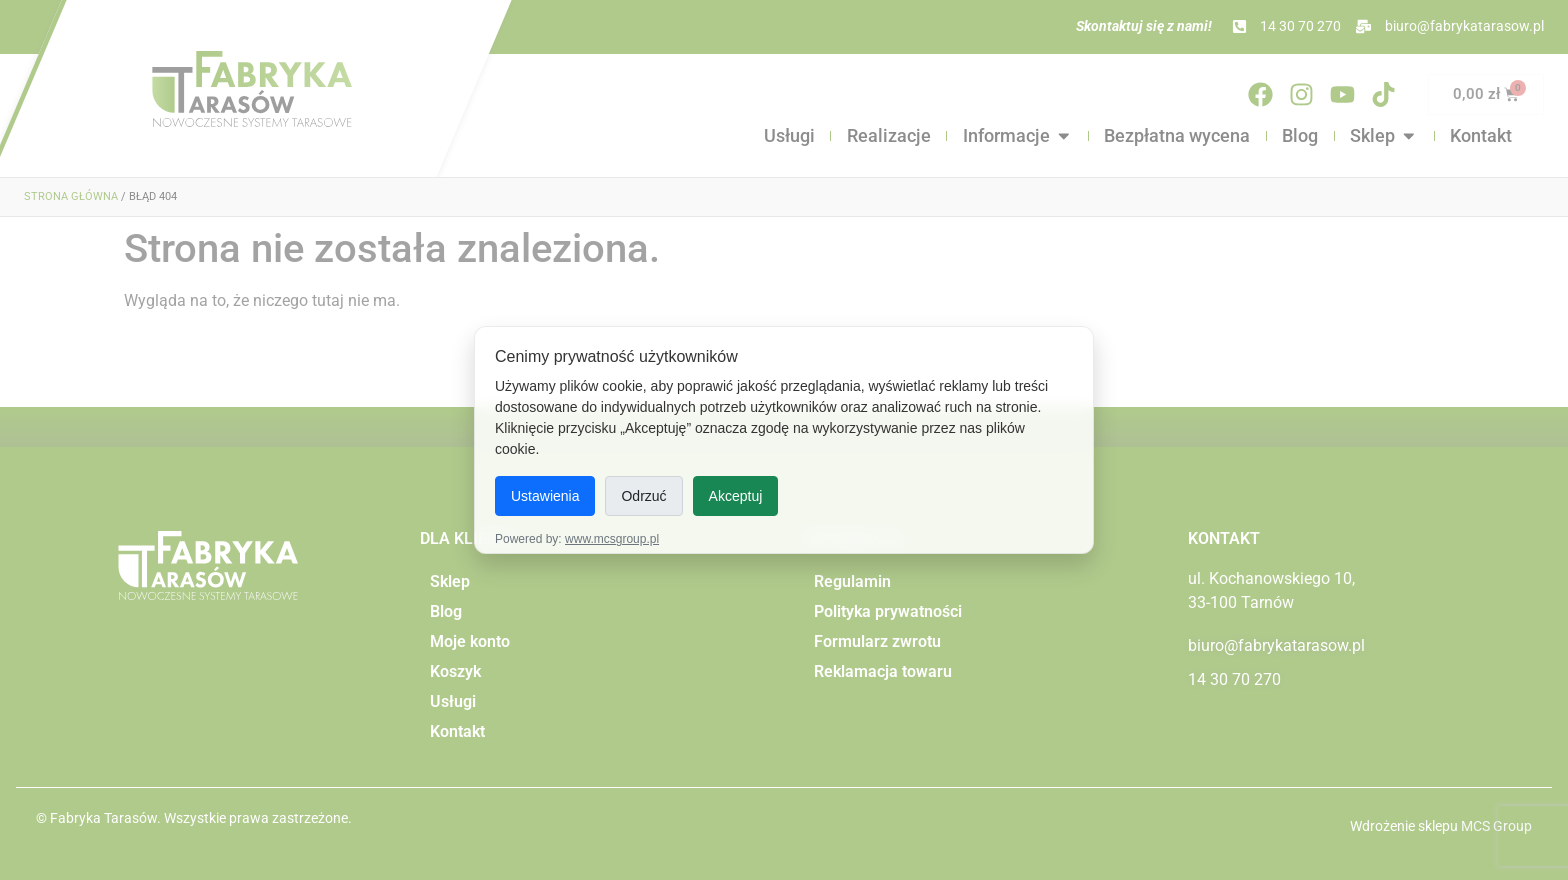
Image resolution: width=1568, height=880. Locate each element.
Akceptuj (736, 496)
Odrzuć (643, 496)
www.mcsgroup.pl (612, 539)
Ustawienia (545, 496)
